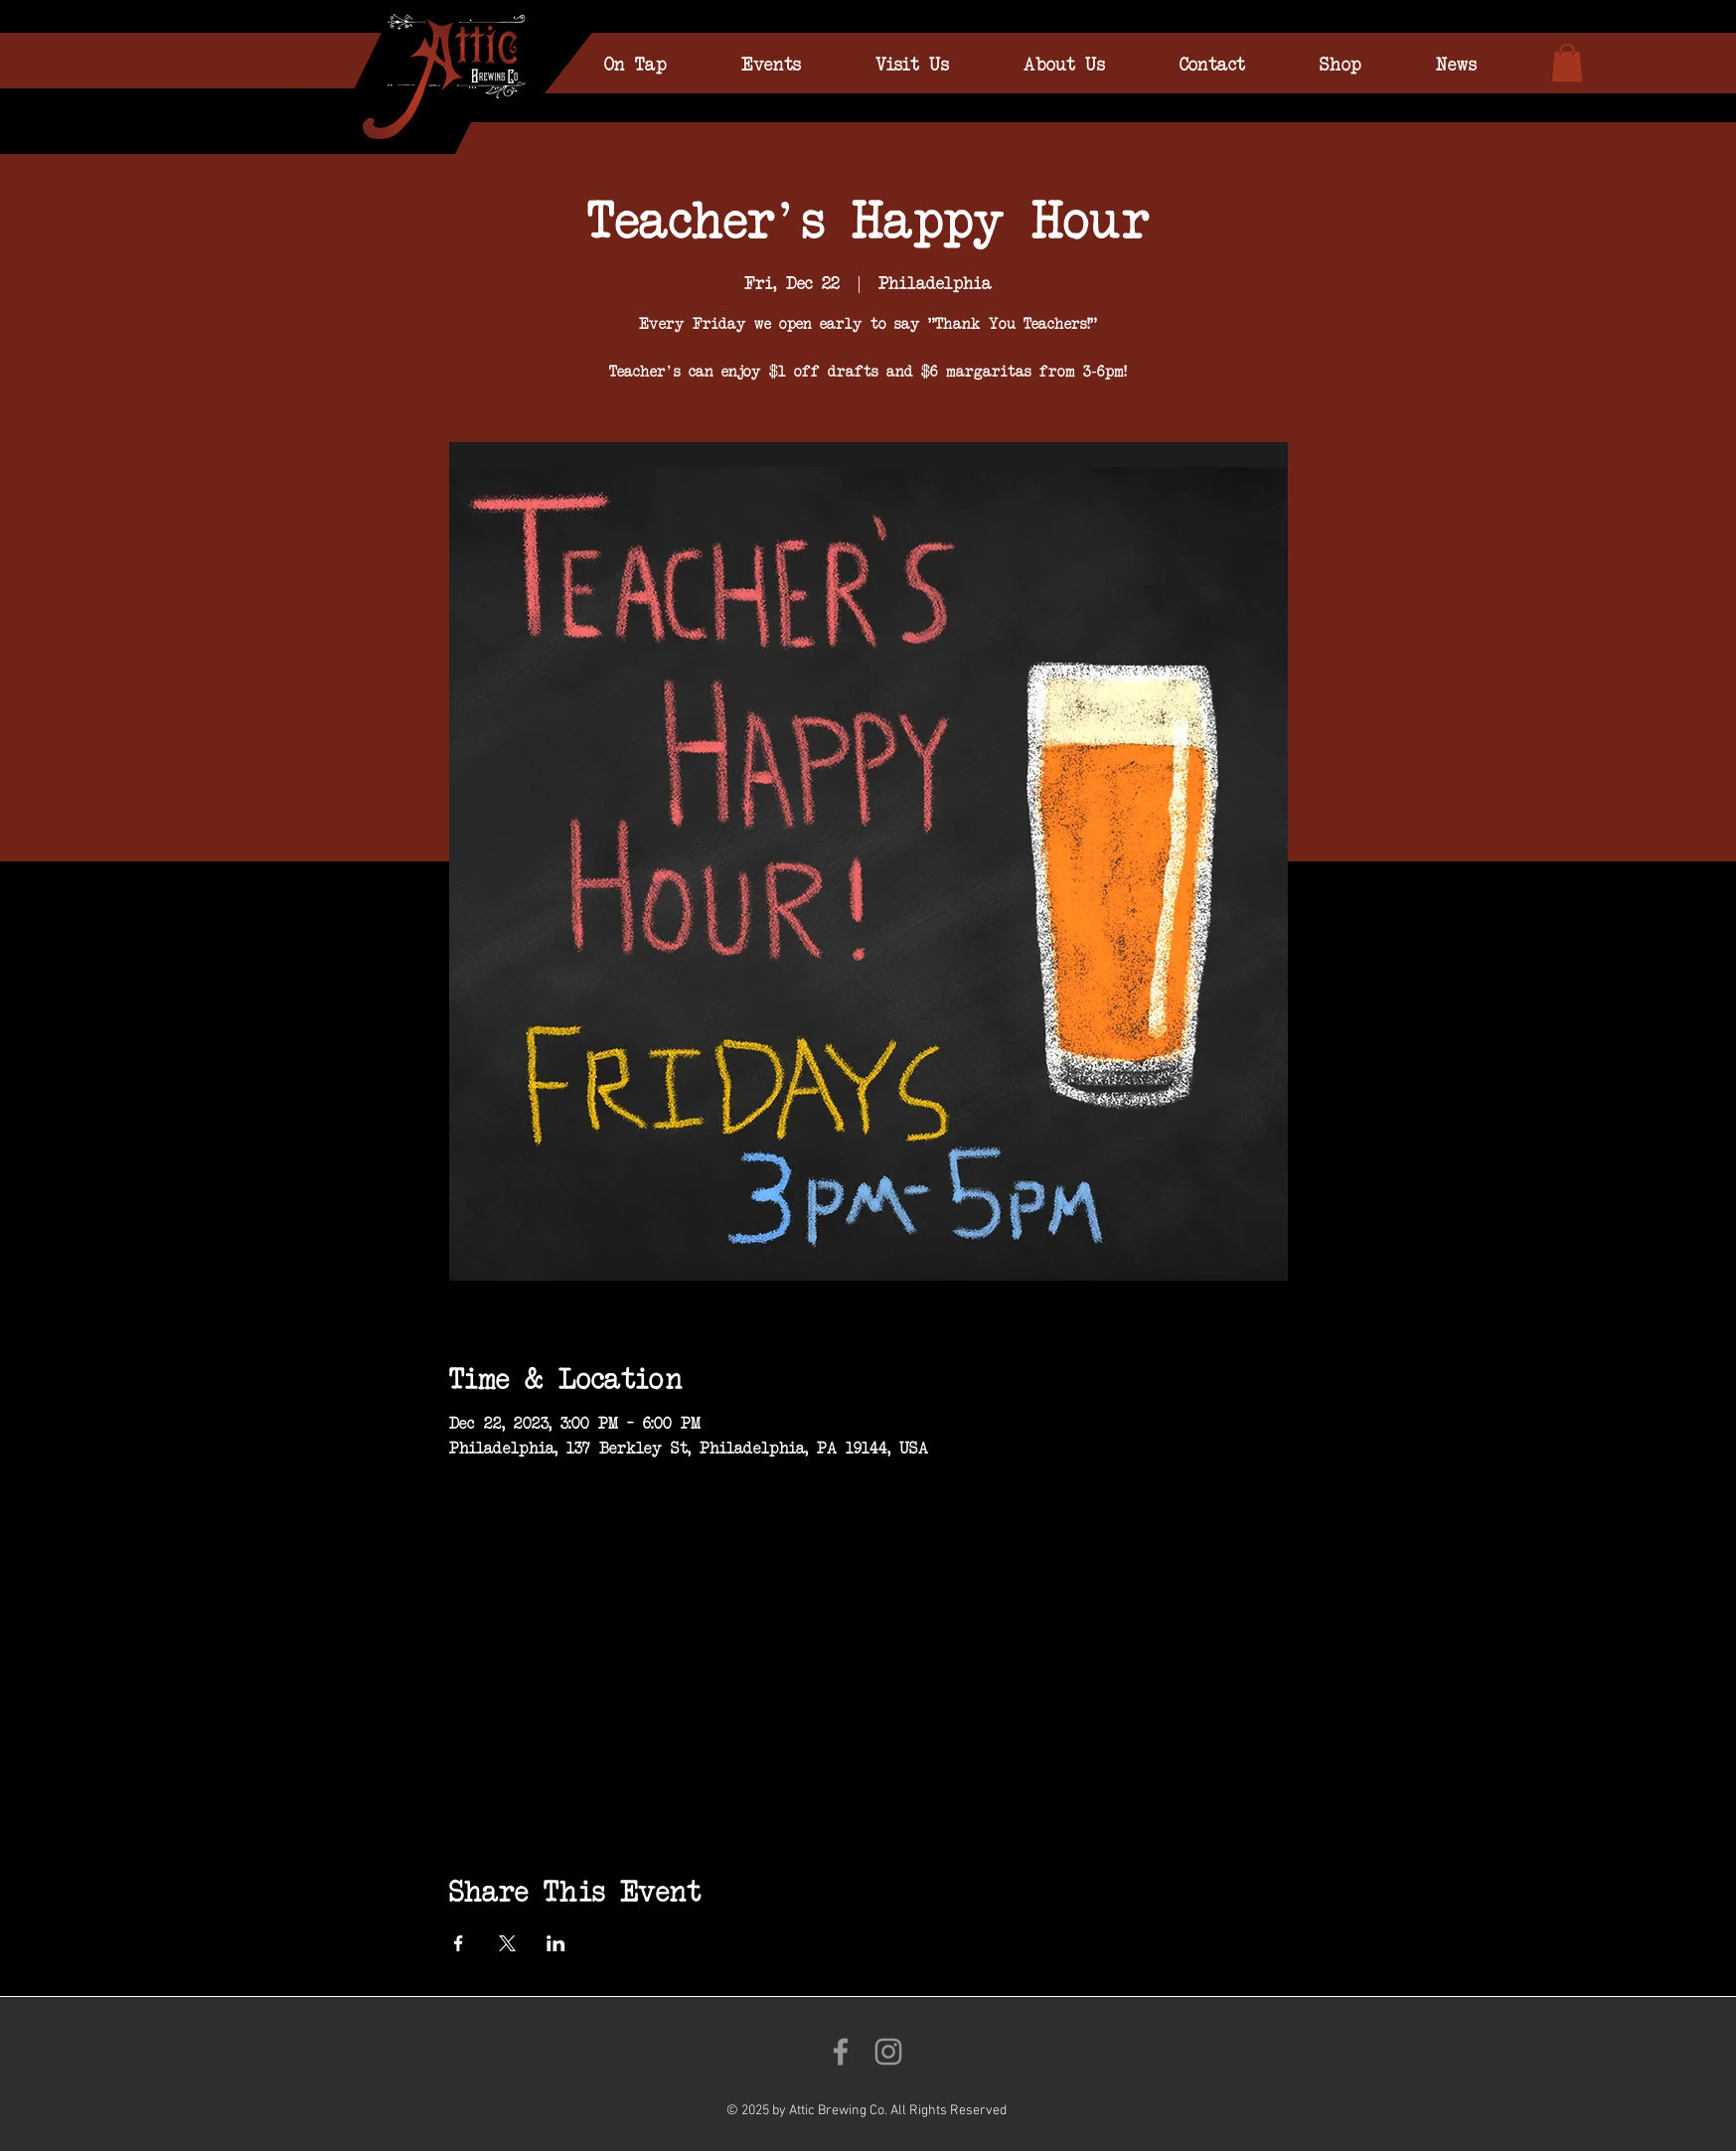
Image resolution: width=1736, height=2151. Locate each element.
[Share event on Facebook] (458, 1943)
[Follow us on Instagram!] (888, 2052)
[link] (1567, 62)
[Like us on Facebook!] (841, 2052)
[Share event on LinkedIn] (556, 1943)
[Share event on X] (507, 1943)
